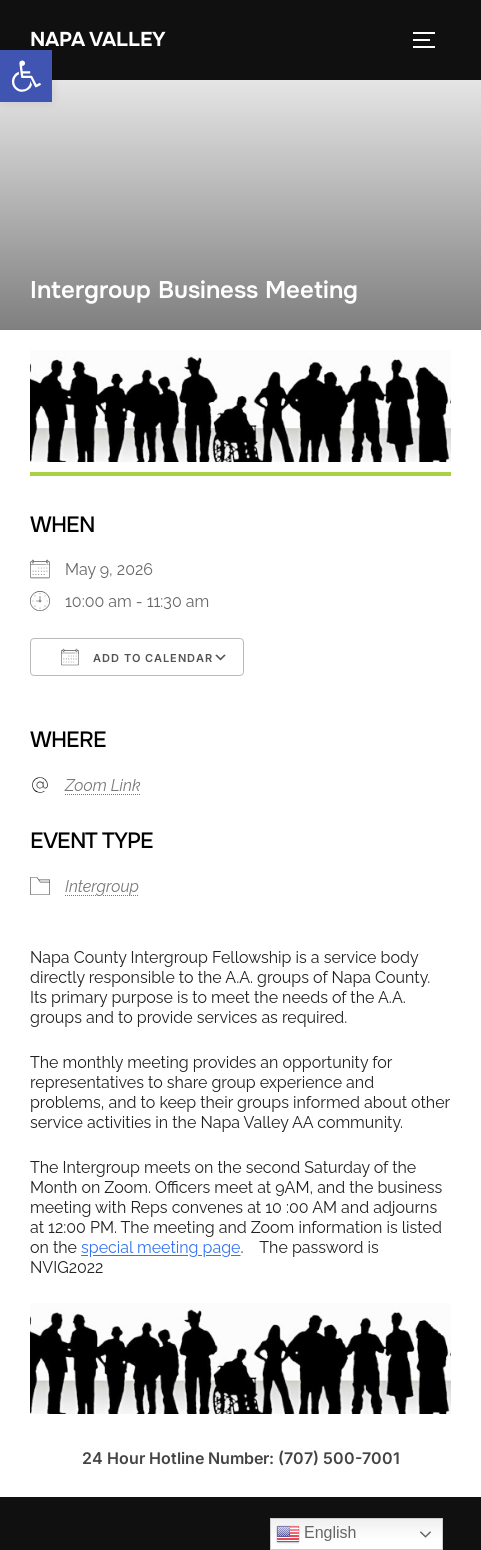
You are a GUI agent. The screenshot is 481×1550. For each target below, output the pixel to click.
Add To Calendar (137, 657)
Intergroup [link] (102, 886)
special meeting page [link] (160, 1247)
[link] (26, 76)
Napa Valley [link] (98, 39)
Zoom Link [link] (103, 785)
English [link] (316, 1534)
